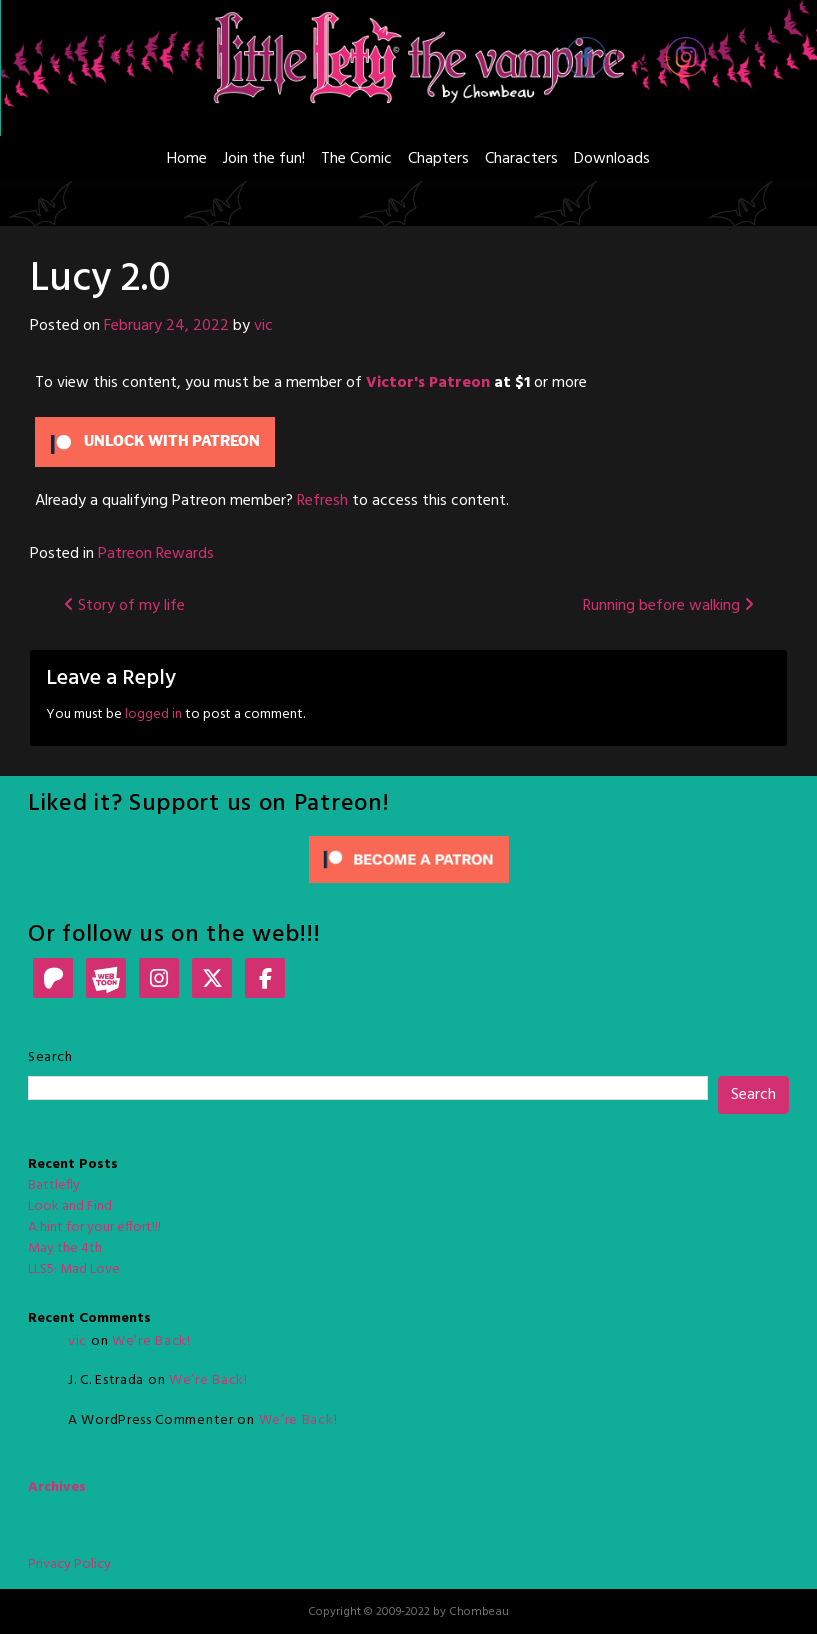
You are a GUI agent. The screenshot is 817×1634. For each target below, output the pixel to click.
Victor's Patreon (428, 383)
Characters (521, 159)
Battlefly (54, 1185)
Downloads (612, 159)
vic (263, 326)
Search (50, 1057)
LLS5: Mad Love (74, 1269)
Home (187, 159)
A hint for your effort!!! (94, 1227)
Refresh (322, 501)
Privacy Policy (69, 1564)
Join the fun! (264, 159)
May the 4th (65, 1248)
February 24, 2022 (166, 326)
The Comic (356, 159)
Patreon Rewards (156, 554)
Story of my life (124, 606)
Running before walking (668, 606)
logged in (153, 714)
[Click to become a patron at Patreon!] (409, 859)
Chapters (438, 159)
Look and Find (70, 1206)
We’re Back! (151, 1341)
